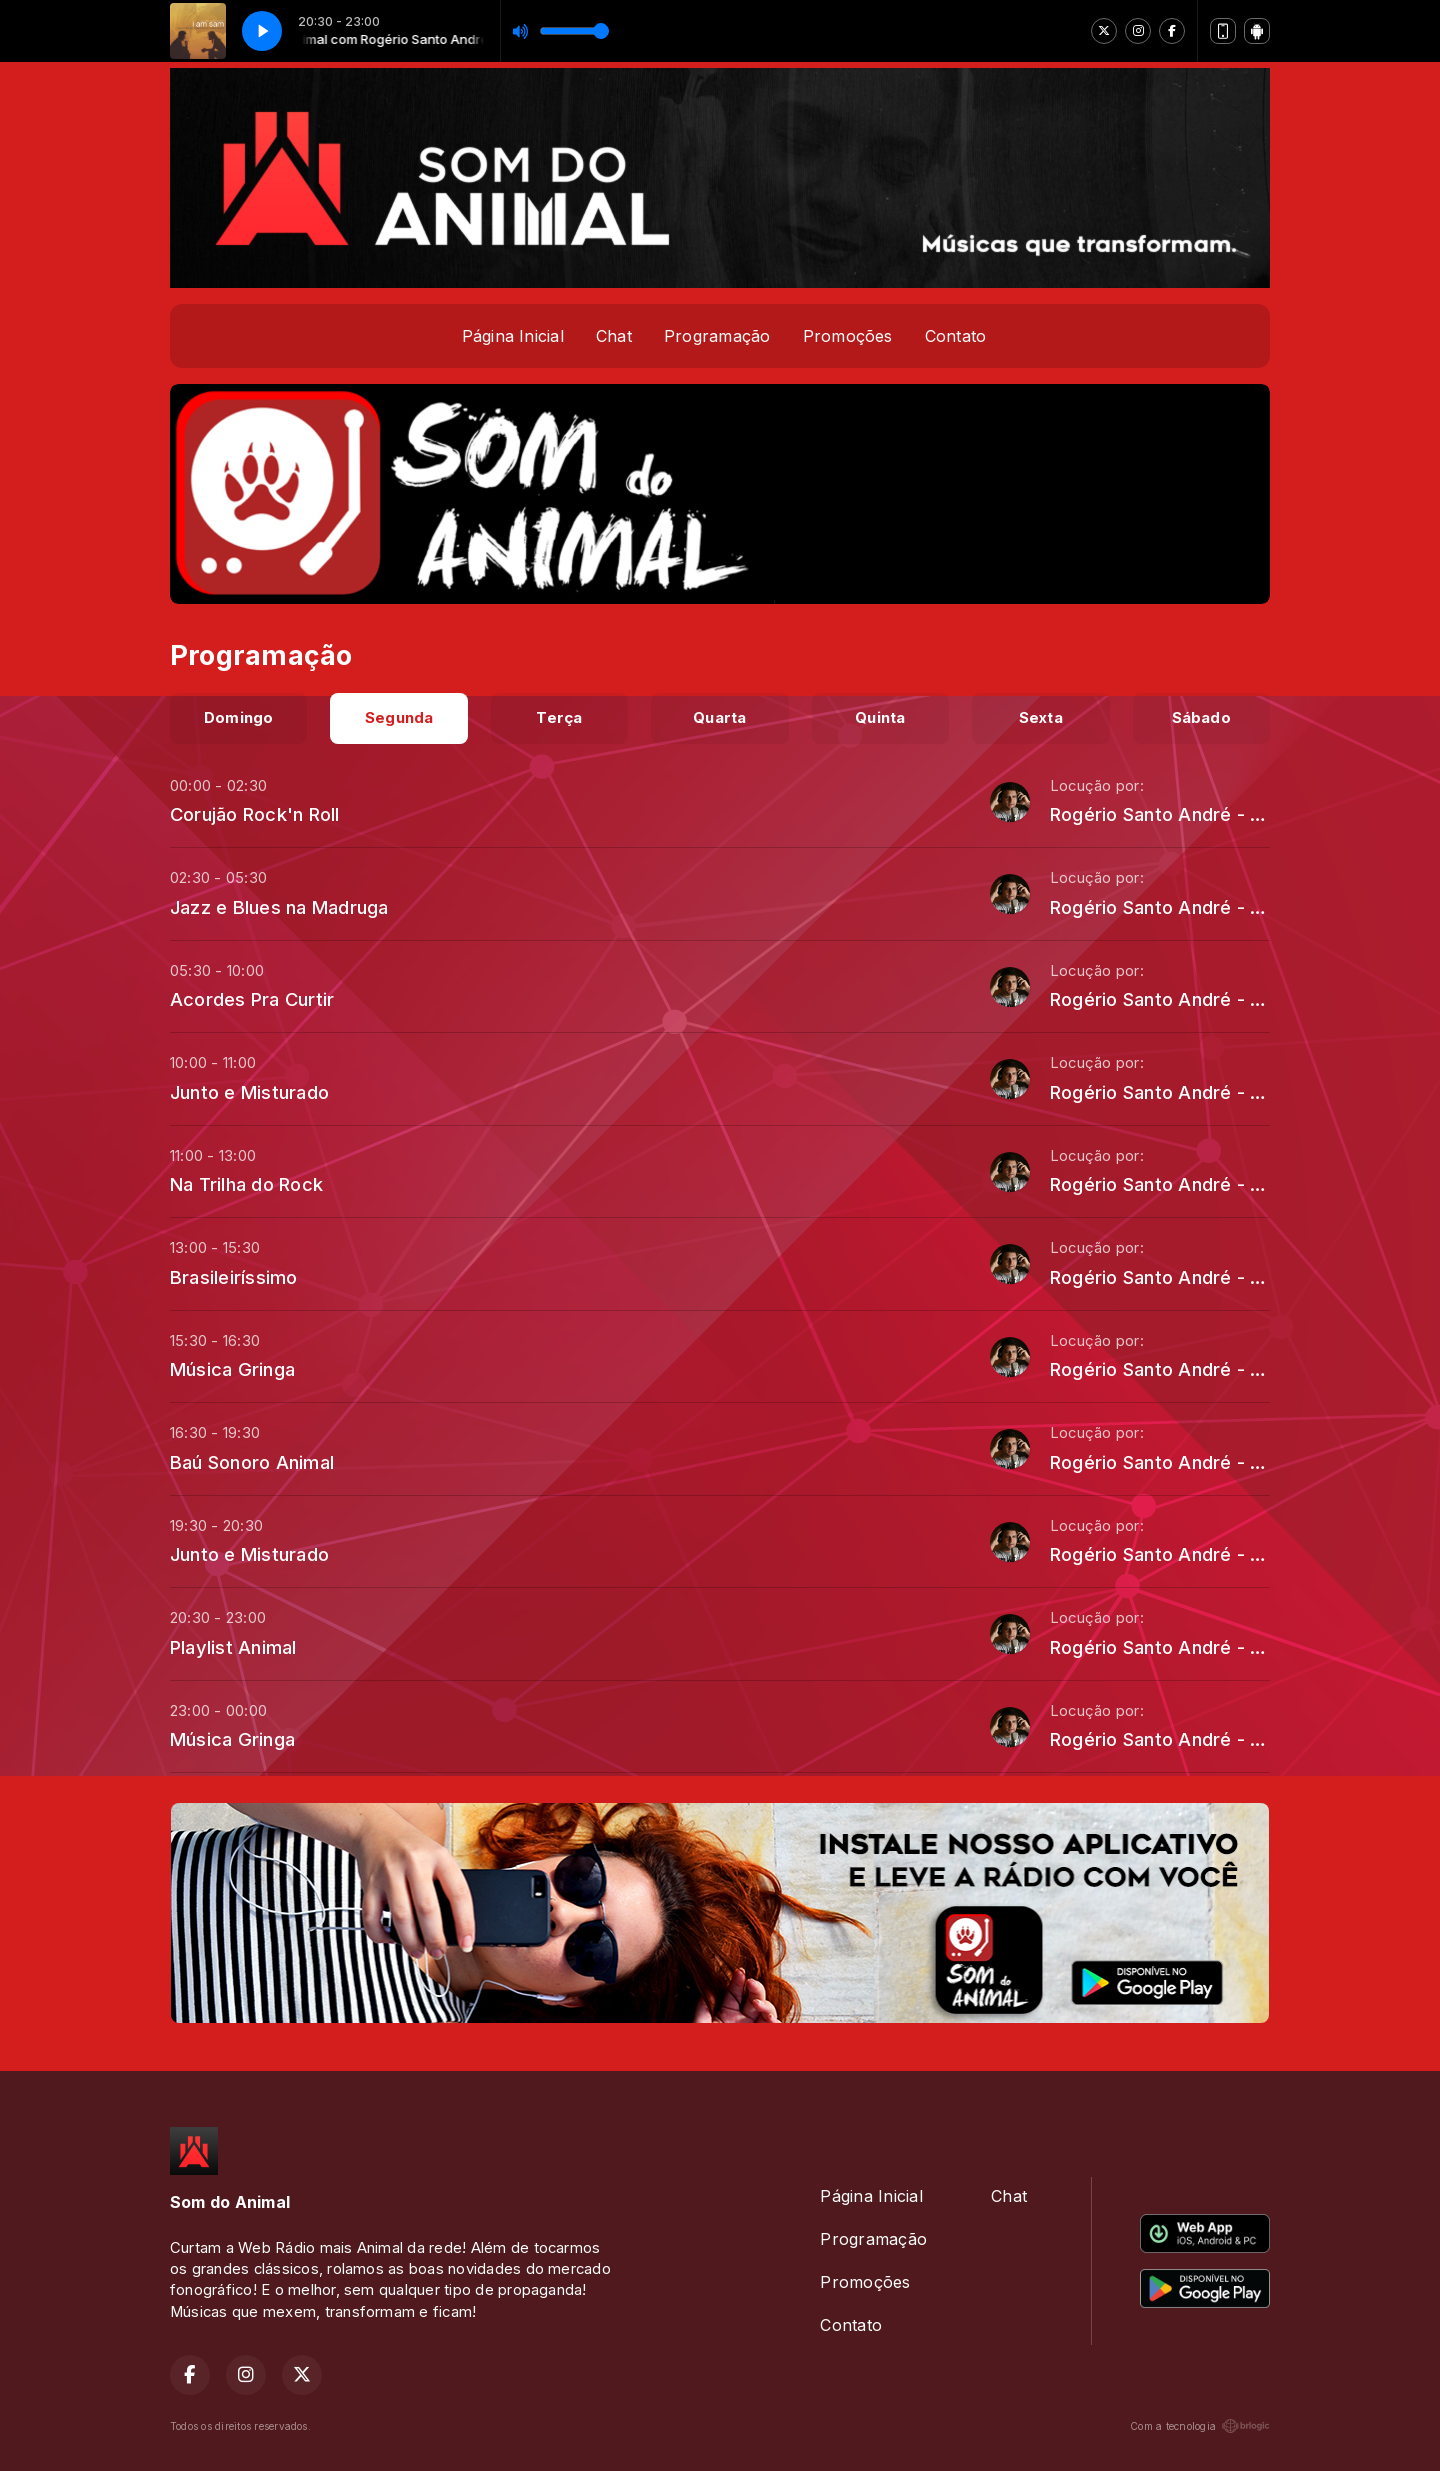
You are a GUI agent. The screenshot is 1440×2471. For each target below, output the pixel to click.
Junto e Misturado (249, 1092)
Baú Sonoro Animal (252, 1462)
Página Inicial (513, 336)
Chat (614, 336)
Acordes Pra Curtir (252, 999)
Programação (717, 336)
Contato (956, 336)
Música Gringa (232, 1369)
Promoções (848, 336)
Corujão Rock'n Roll (255, 814)
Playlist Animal (233, 1647)
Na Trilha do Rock (246, 1184)
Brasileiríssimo (234, 1277)
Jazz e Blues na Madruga (279, 907)
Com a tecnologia (1200, 2426)
